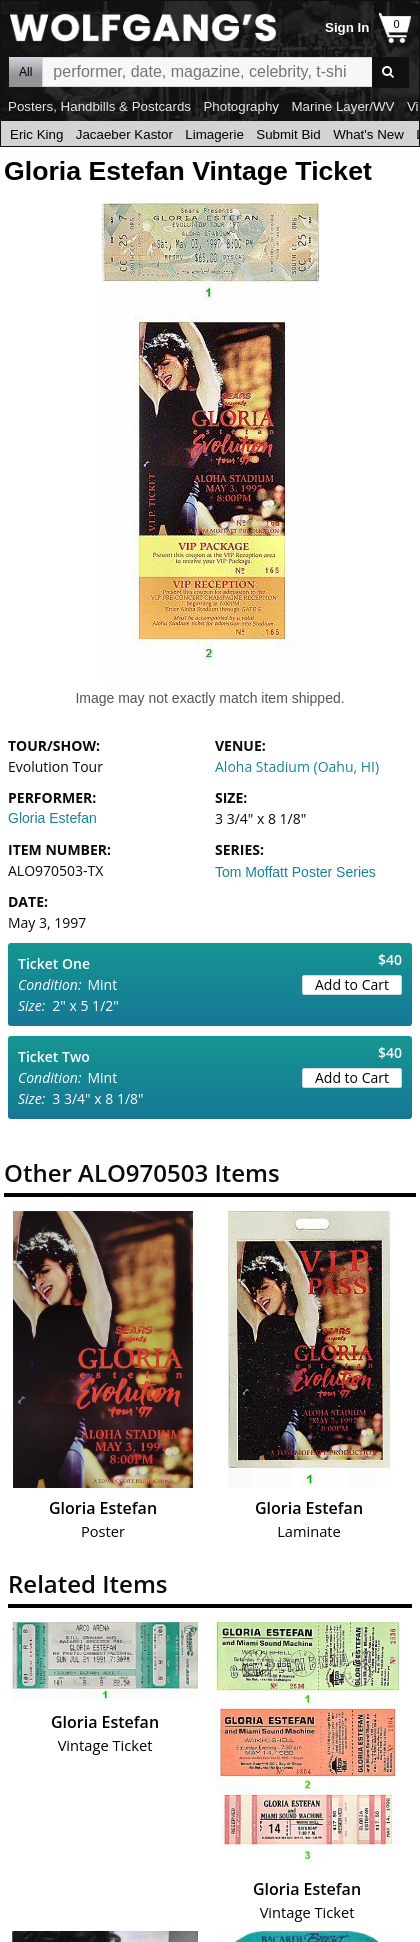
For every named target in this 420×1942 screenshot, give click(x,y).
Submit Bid (288, 134)
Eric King (36, 134)
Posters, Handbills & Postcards (99, 106)
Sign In (347, 27)
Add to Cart (352, 984)
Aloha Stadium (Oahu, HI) (297, 766)
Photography (241, 106)
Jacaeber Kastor (124, 134)
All (25, 72)
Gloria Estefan (52, 818)
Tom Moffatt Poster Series (295, 872)
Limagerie (214, 134)
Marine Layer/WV (342, 106)
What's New (368, 134)
